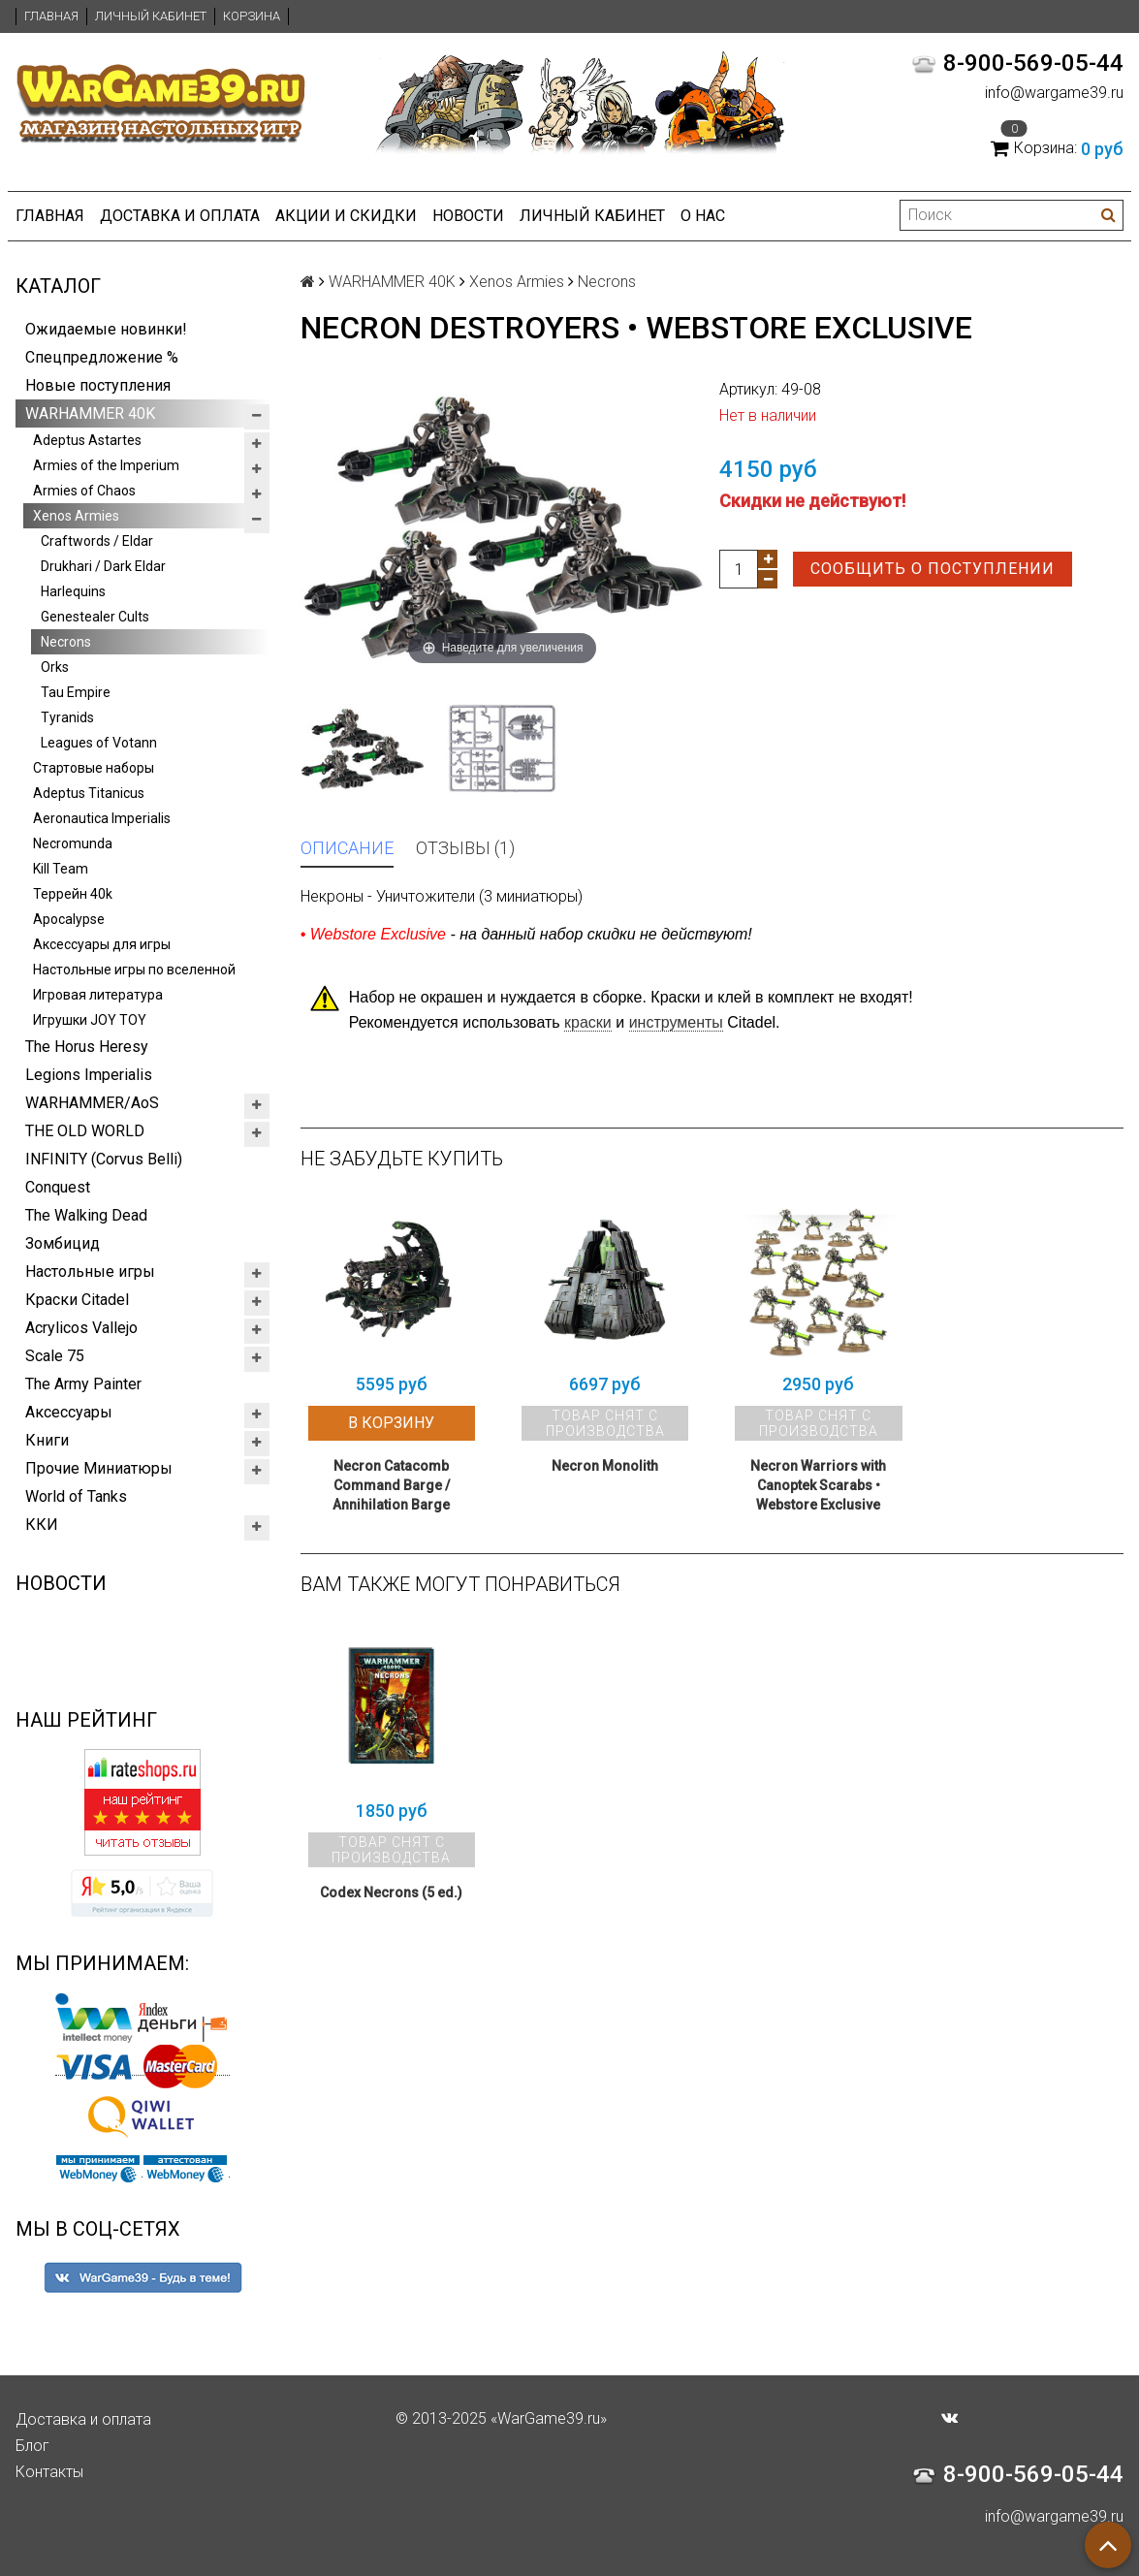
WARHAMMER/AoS (92, 1103)
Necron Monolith (605, 1466)
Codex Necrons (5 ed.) (391, 1892)
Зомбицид (62, 1243)
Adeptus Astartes (87, 440)
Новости (468, 216)
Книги (47, 1440)
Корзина (251, 16)
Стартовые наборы (93, 768)
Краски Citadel (77, 1299)
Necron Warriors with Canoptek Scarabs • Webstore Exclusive (818, 1485)
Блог (32, 2445)
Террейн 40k (72, 894)
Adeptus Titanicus (88, 793)
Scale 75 (54, 1356)
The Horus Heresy (86, 1046)
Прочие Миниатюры (99, 1468)
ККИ (41, 1524)
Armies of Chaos (84, 490)
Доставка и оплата (180, 216)
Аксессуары (68, 1412)
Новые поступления (98, 385)
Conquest (57, 1187)
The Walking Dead (86, 1215)
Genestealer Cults (95, 616)
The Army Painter (83, 1384)
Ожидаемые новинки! (106, 329)
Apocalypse (69, 919)
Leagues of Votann (99, 742)
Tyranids (67, 717)
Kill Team (60, 868)
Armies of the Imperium (106, 465)
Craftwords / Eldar (97, 541)
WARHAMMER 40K (90, 413)
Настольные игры (90, 1271)
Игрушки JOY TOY (89, 1020)
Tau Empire (76, 692)
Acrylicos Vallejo (81, 1328)
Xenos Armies (76, 516)
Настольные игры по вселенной (134, 969)
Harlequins (73, 591)
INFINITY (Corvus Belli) (103, 1159)
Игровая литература (98, 994)
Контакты (49, 2472)
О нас (702, 216)
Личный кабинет (150, 16)
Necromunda (72, 843)
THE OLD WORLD (84, 1131)
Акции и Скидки (346, 216)
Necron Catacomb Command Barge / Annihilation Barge (391, 1485)
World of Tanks (76, 1496)
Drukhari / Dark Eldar (103, 566)
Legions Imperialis (88, 1074)
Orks (55, 667)
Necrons (66, 642)
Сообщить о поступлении (932, 568)
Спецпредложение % (101, 357)
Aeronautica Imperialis (102, 818)
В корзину (391, 1423)
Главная (51, 16)
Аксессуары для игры (102, 944)
